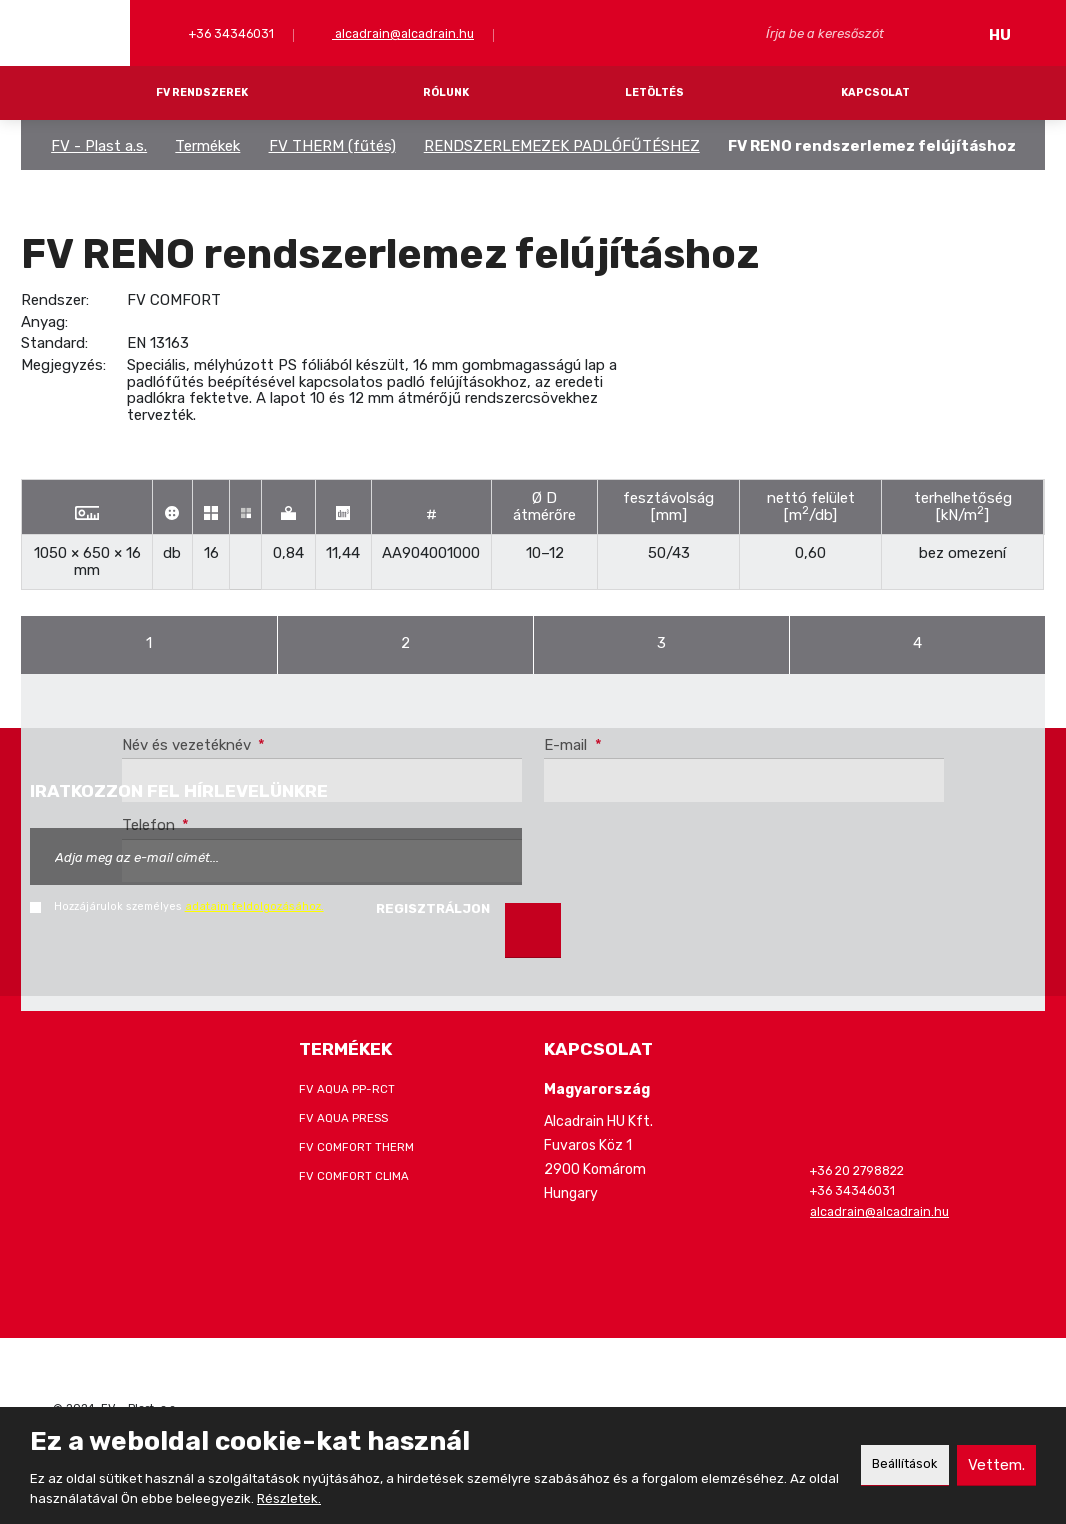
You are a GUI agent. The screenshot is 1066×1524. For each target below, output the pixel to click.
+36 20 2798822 (857, 1170)
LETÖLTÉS (654, 92)
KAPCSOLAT (875, 92)
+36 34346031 (230, 33)
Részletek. (322, 1498)
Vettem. (995, 1464)
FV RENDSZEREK (202, 92)
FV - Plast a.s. (99, 146)
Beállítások (898, 1464)
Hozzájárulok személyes (189, 906)
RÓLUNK (446, 92)
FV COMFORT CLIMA (354, 1176)
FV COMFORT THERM (356, 1147)
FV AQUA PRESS (343, 1118)
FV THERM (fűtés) (332, 146)
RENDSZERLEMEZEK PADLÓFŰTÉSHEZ (562, 146)
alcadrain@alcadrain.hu (403, 33)
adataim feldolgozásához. (254, 906)
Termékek (207, 146)
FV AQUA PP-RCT (347, 1089)
